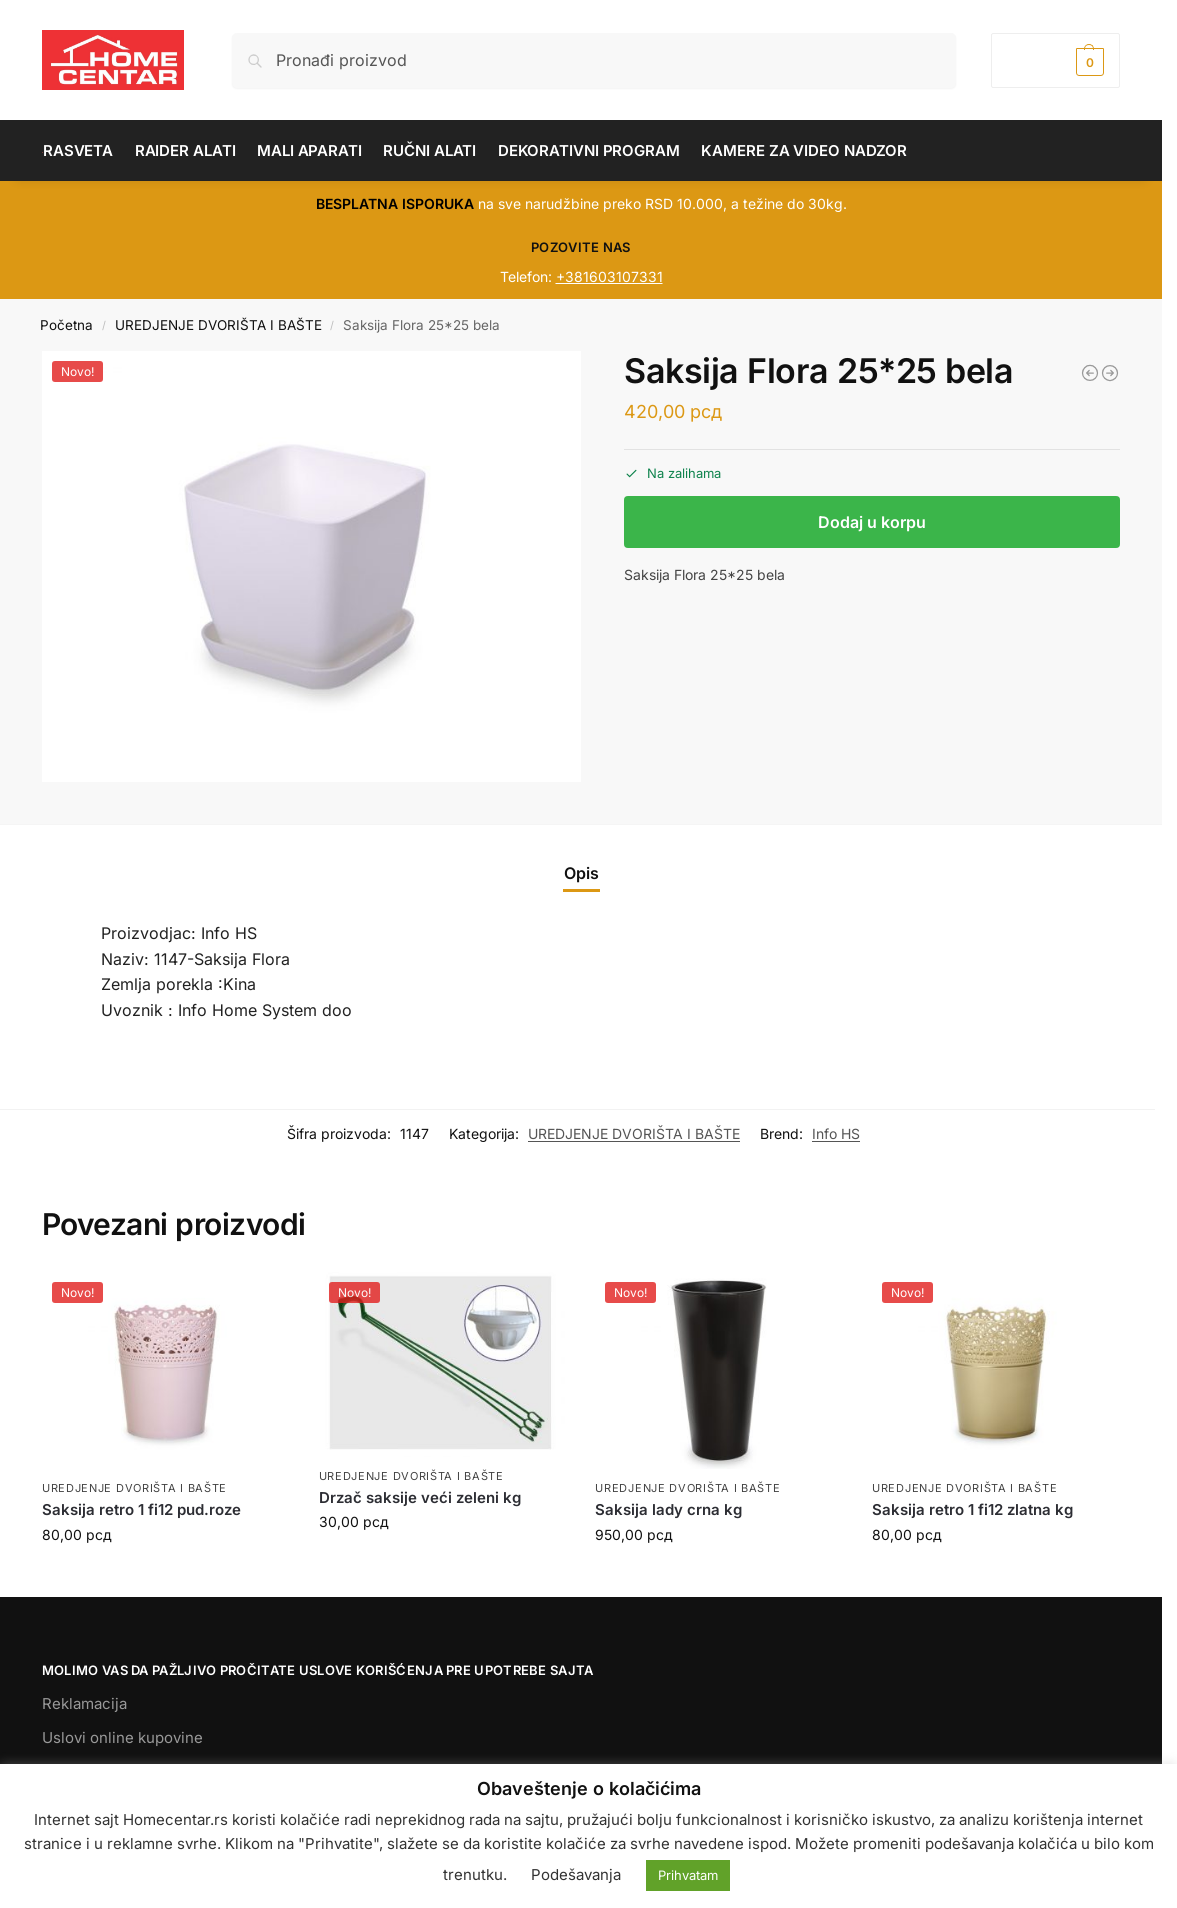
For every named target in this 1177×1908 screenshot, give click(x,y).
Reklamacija (84, 1703)
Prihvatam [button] (688, 1875)
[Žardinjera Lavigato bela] (1110, 373)
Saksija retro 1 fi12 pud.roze (141, 1509)
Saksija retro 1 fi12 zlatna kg (972, 1509)
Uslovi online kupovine (122, 1737)
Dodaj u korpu (872, 522)
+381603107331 (609, 276)
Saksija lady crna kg (668, 1509)
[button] (1055, 60)
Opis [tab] (581, 873)
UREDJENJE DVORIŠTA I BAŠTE (218, 325)
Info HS (836, 1133)
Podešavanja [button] (576, 1874)
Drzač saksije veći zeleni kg (420, 1497)
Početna (66, 325)
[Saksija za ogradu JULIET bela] (1090, 373)
